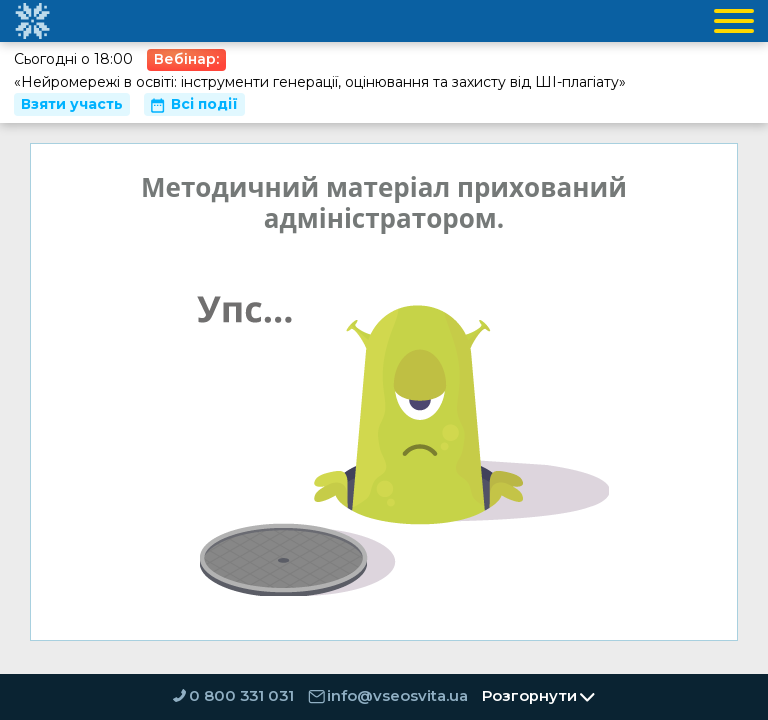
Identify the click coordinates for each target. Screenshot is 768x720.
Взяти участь (72, 104)
